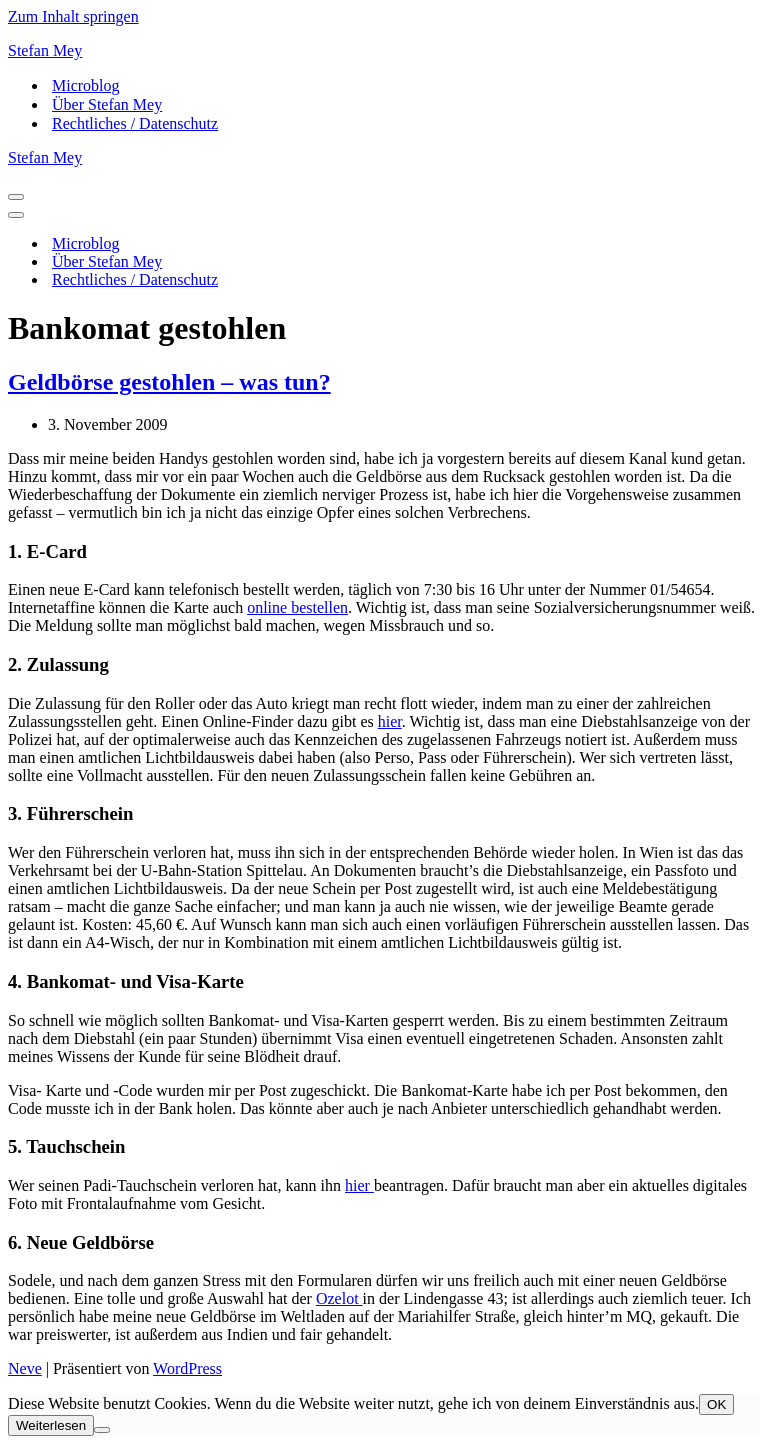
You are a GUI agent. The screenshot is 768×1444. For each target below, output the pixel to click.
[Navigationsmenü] (16, 197)
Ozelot (339, 1298)
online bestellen (297, 607)
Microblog (86, 85)
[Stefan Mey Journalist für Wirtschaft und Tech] (384, 51)
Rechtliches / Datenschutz (135, 123)
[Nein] (102, 1430)
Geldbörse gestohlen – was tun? (169, 382)
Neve (25, 1368)
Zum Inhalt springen (73, 16)
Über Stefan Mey (107, 104)
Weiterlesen (51, 1425)
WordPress (187, 1368)
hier (390, 721)
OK (716, 1404)
